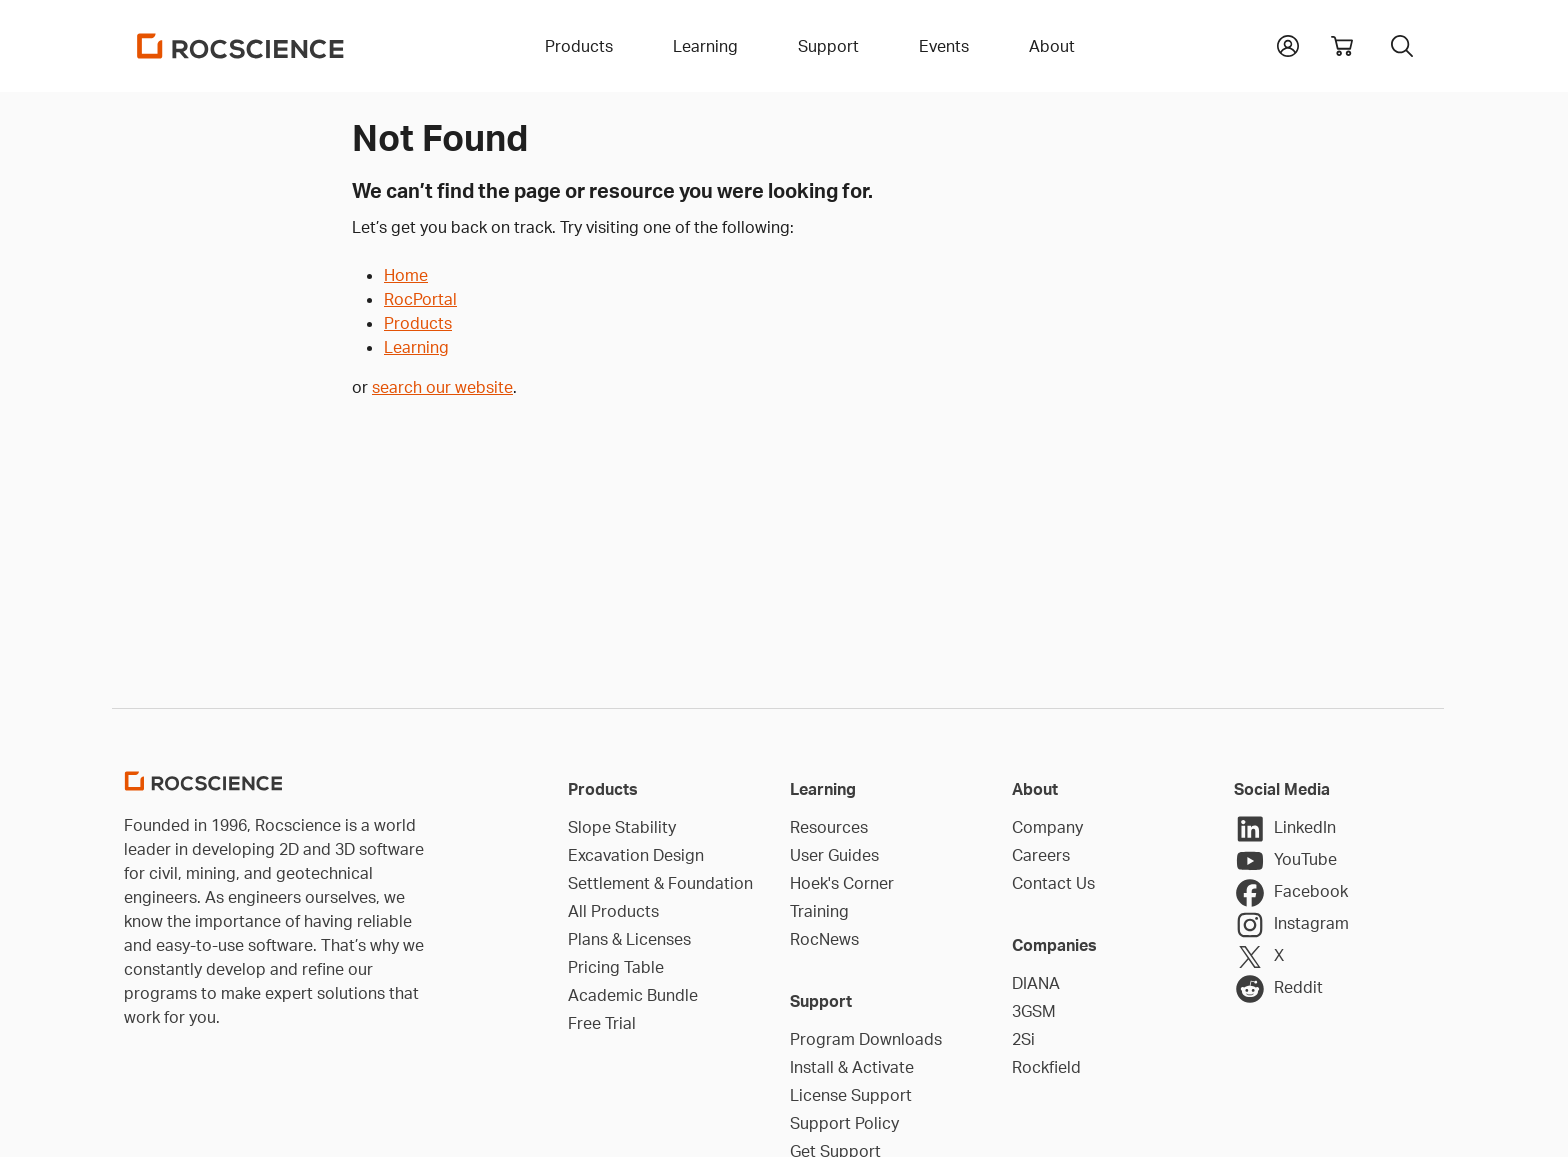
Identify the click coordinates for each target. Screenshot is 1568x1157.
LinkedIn (1285, 829)
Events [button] (944, 46)
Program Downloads (866, 1039)
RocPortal (420, 299)
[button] (1288, 44)
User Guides (834, 855)
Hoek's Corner (842, 883)
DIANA (1036, 983)
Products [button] (579, 46)
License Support (851, 1095)
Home (406, 275)
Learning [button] (705, 46)
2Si (1023, 1039)
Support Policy (844, 1123)
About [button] (1052, 46)
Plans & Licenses (629, 939)
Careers (1041, 855)
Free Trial (602, 1023)
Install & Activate (852, 1067)
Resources (829, 827)
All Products (613, 911)
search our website (442, 387)
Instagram (1291, 925)
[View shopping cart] (1342, 46)
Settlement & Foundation (660, 883)
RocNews (824, 939)
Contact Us (1053, 883)
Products (418, 323)
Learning (416, 347)
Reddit (1278, 989)
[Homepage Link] (241, 46)
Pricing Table (616, 967)
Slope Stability (622, 827)
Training (819, 911)
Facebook (1291, 893)
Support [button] (828, 46)
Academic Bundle (633, 995)
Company (1047, 827)
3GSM (1034, 1011)
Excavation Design (636, 855)
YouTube (1285, 861)
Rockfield (1046, 1067)
